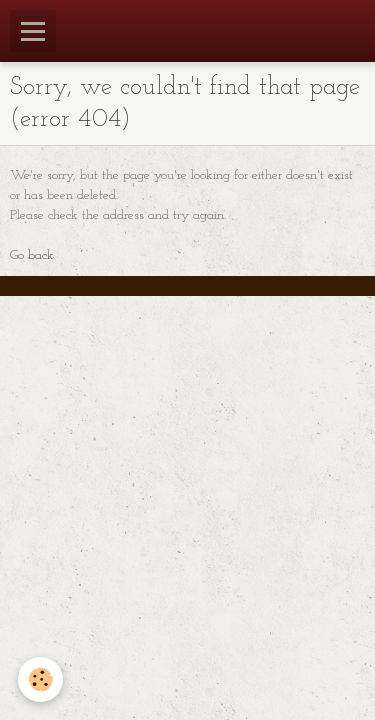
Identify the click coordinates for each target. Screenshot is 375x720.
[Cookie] (40, 679)
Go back (32, 255)
